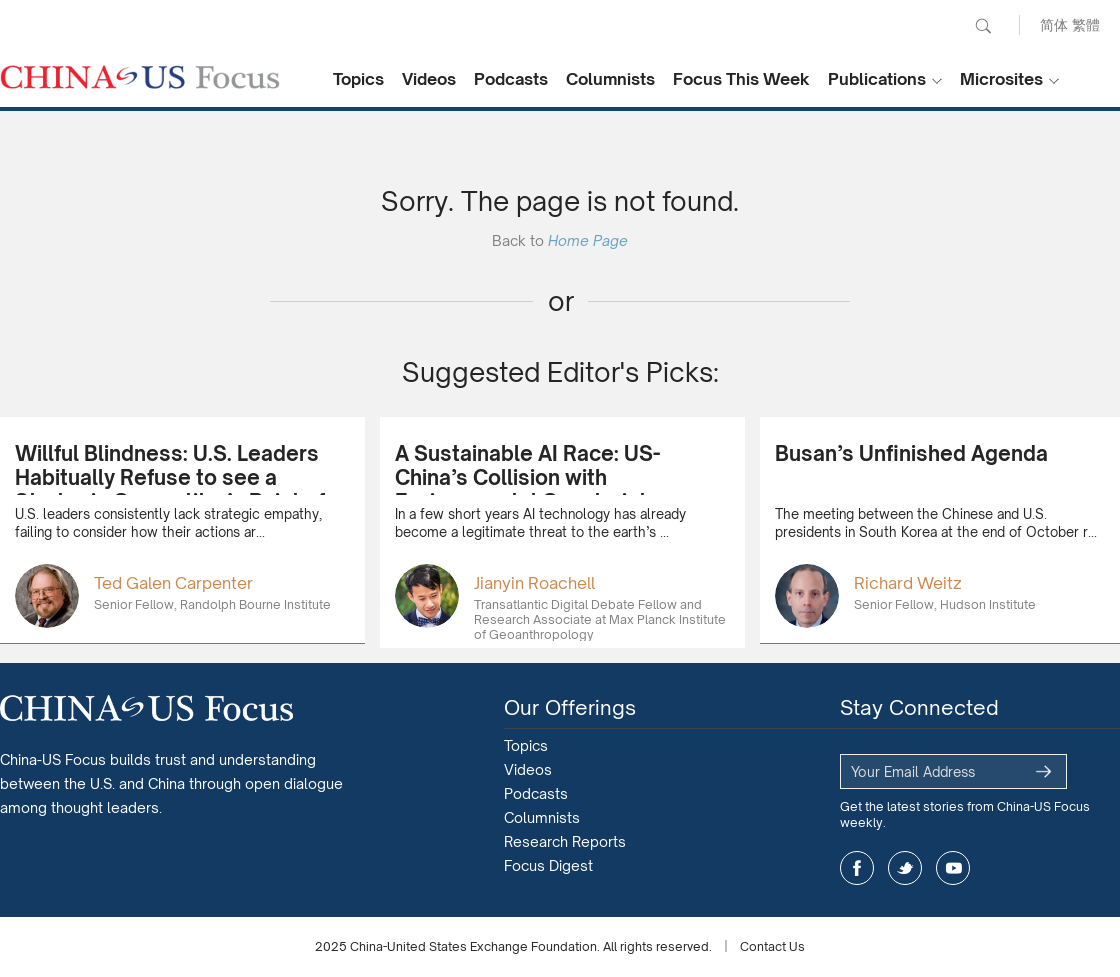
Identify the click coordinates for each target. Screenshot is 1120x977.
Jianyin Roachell (534, 583)
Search (983, 26)
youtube (953, 868)
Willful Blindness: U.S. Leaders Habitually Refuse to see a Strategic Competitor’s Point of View (170, 489)
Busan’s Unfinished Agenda (911, 453)
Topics (358, 79)
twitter (905, 868)
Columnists (610, 79)
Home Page (588, 240)
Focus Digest (548, 865)
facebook (857, 868)
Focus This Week (741, 79)
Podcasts (511, 79)
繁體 (1086, 24)
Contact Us (772, 946)
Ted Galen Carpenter (173, 583)
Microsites (1001, 79)
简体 (1054, 24)
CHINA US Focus (140, 77)
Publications (877, 79)
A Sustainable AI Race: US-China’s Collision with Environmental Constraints (527, 477)
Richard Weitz (908, 583)
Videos (429, 79)
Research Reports (565, 841)
